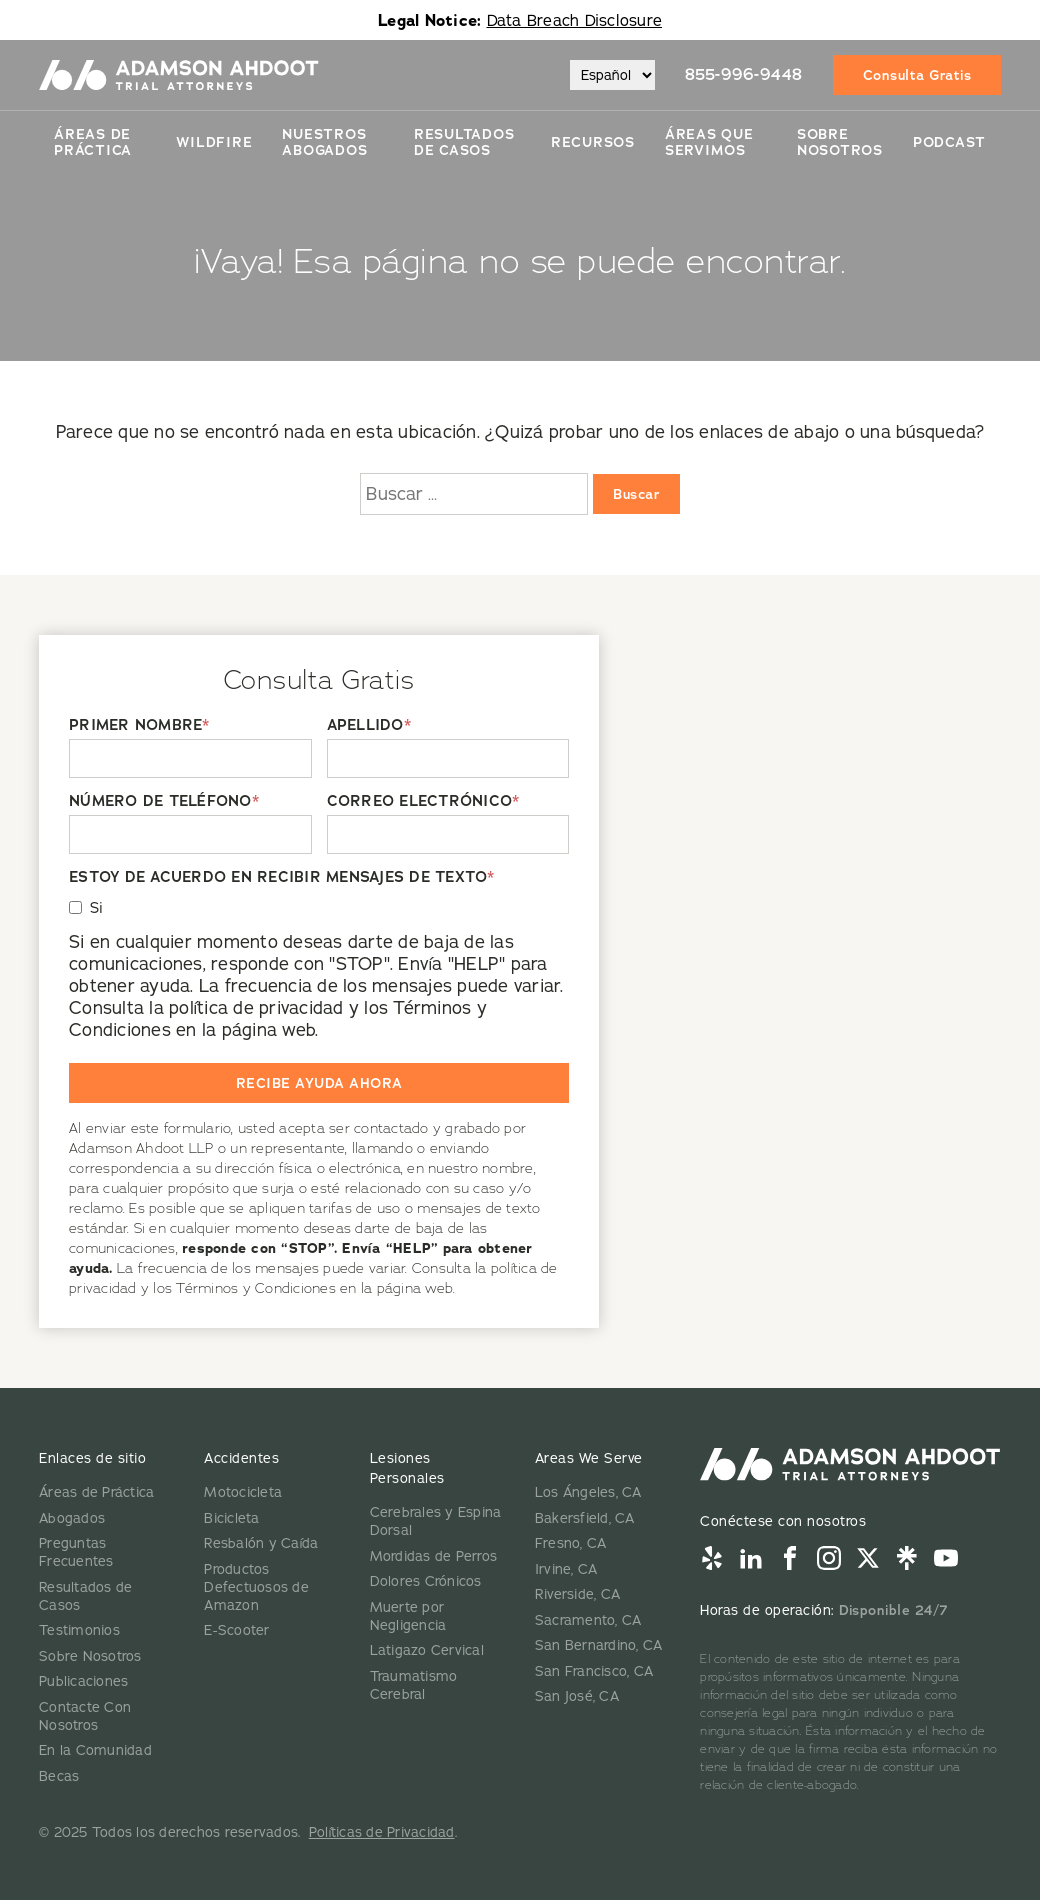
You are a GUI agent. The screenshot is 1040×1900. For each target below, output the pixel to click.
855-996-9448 (744, 74)
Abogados (72, 1518)
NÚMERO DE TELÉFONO (164, 801)
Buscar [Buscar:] (636, 494)
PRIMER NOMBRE (139, 725)
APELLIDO (369, 725)
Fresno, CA (571, 1543)
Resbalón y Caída (261, 1543)
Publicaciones (83, 1681)
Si (97, 907)
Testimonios (79, 1630)
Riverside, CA (577, 1594)
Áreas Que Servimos (709, 142)
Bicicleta (231, 1518)
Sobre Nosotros (840, 142)
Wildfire (214, 142)
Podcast (949, 142)
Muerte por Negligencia (408, 1616)
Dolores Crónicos (426, 1581)
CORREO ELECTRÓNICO (423, 801)
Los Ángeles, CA (588, 1492)
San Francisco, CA (594, 1671)
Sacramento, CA (588, 1620)
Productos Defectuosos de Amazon (256, 1587)
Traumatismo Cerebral (414, 1685)
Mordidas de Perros (434, 1556)
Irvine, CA (566, 1569)
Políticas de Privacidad (382, 1832)
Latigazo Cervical (427, 1650)
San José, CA (577, 1696)
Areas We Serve (589, 1458)
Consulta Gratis (917, 75)
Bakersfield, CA (585, 1518)
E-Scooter (236, 1630)
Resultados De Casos (464, 142)
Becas (59, 1776)
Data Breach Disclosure (575, 20)
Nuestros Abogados (324, 142)
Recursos (593, 142)
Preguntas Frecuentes (76, 1552)
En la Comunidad (95, 1750)
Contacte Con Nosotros (85, 1716)
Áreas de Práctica (93, 142)
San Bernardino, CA (599, 1645)
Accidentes (241, 1458)
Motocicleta (243, 1492)
